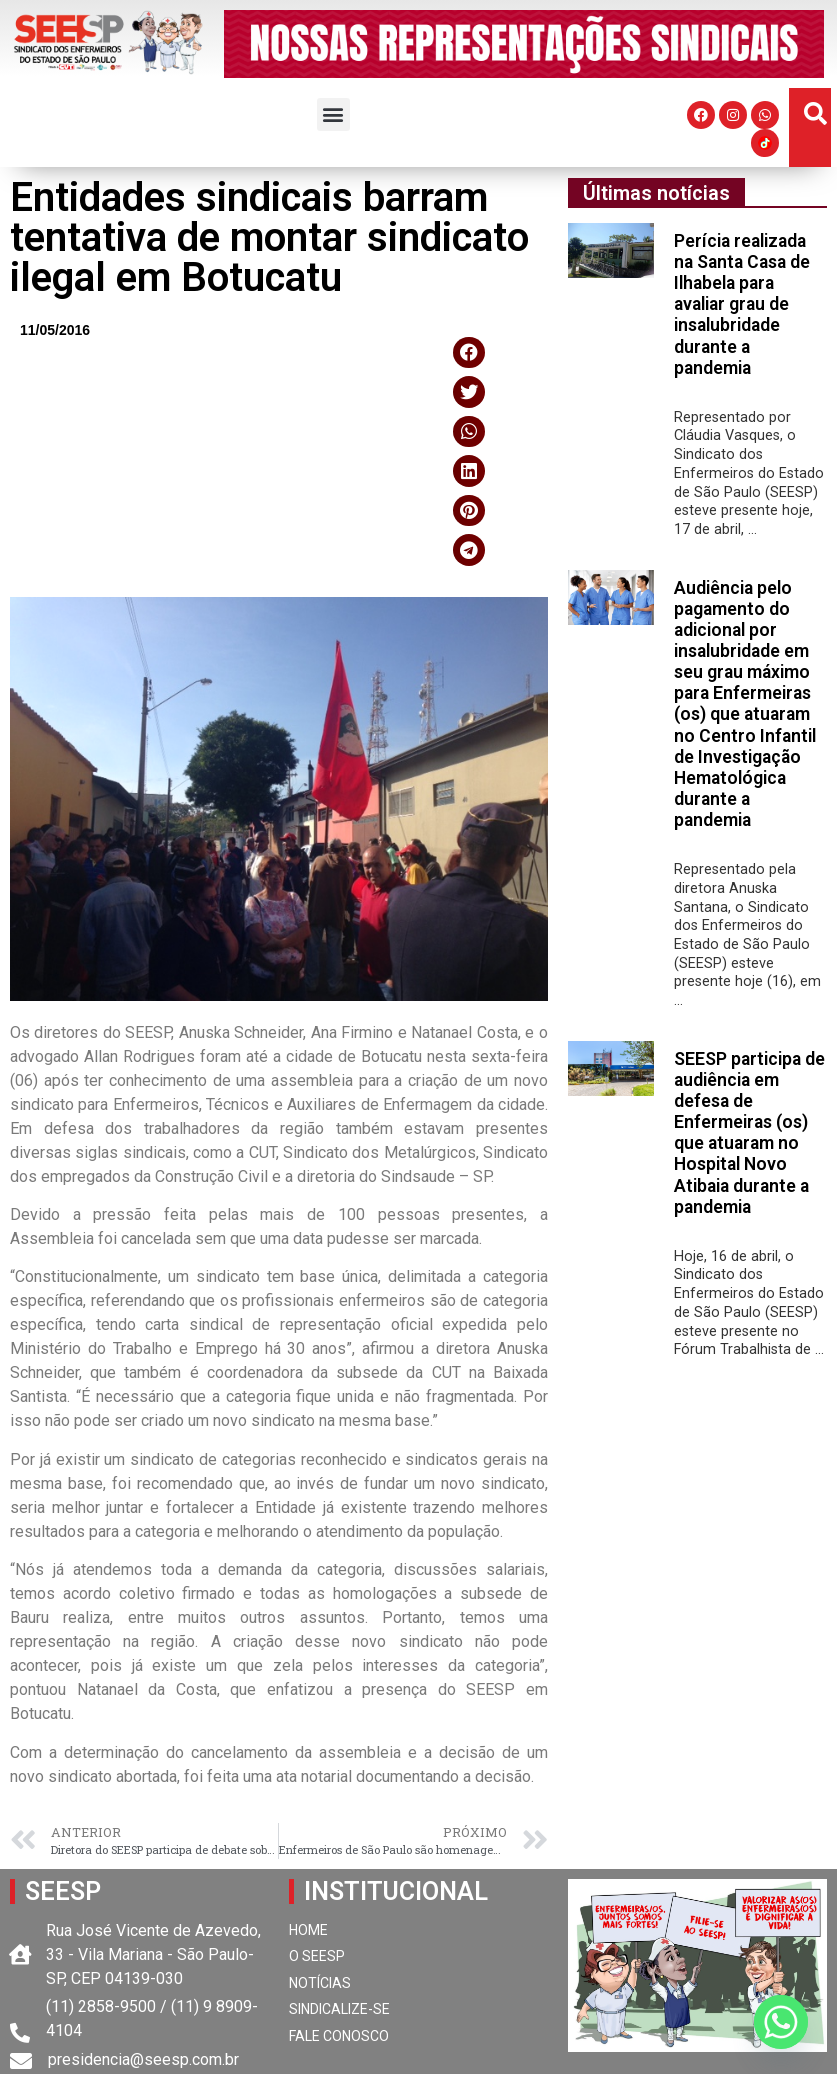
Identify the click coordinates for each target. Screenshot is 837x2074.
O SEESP (317, 1956)
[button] (333, 114)
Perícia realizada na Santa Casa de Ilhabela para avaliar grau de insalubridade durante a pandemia (742, 304)
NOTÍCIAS (320, 1983)
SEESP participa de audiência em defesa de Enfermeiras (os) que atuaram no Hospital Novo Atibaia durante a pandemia (749, 1133)
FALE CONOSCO (339, 2036)
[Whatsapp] (781, 2022)
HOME (308, 1930)
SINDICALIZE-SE (339, 2009)
